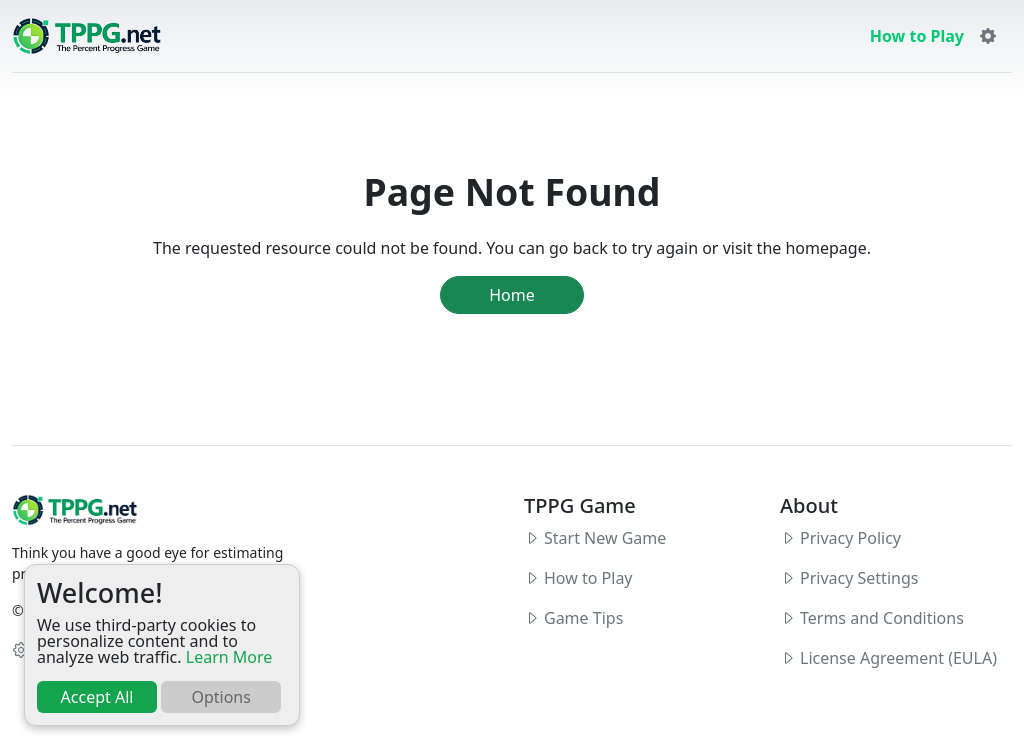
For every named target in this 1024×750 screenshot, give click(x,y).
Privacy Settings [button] (859, 578)
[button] (988, 36)
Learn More (229, 657)
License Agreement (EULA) (898, 658)
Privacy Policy (850, 538)
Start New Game (605, 538)
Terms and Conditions (882, 618)
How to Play (917, 36)
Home (512, 295)
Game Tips (583, 618)
